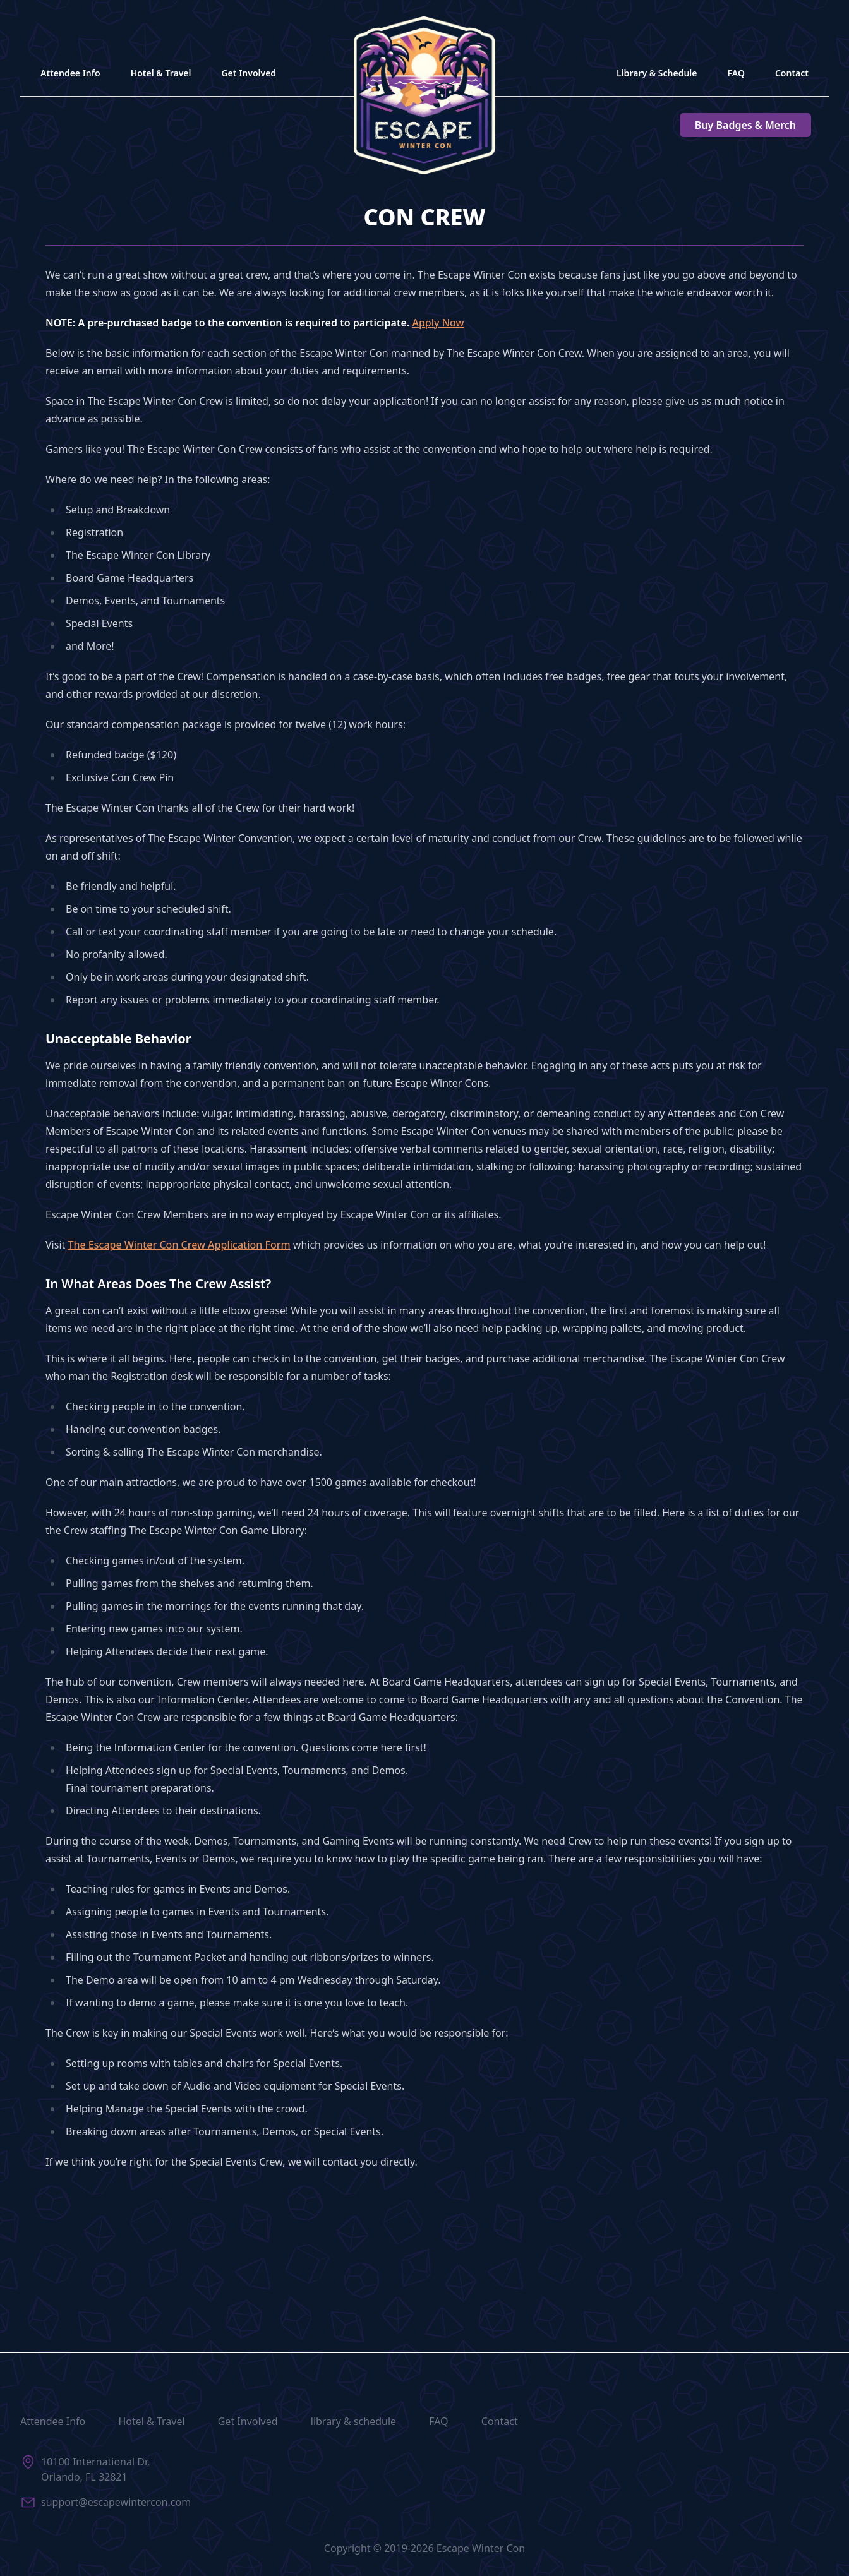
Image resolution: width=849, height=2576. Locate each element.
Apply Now (438, 323)
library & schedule (353, 2421)
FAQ (736, 73)
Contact (792, 73)
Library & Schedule (657, 73)
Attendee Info (70, 73)
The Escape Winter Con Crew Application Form (179, 1245)
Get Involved (248, 73)
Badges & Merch (745, 125)
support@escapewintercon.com (116, 2502)
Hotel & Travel (161, 73)
